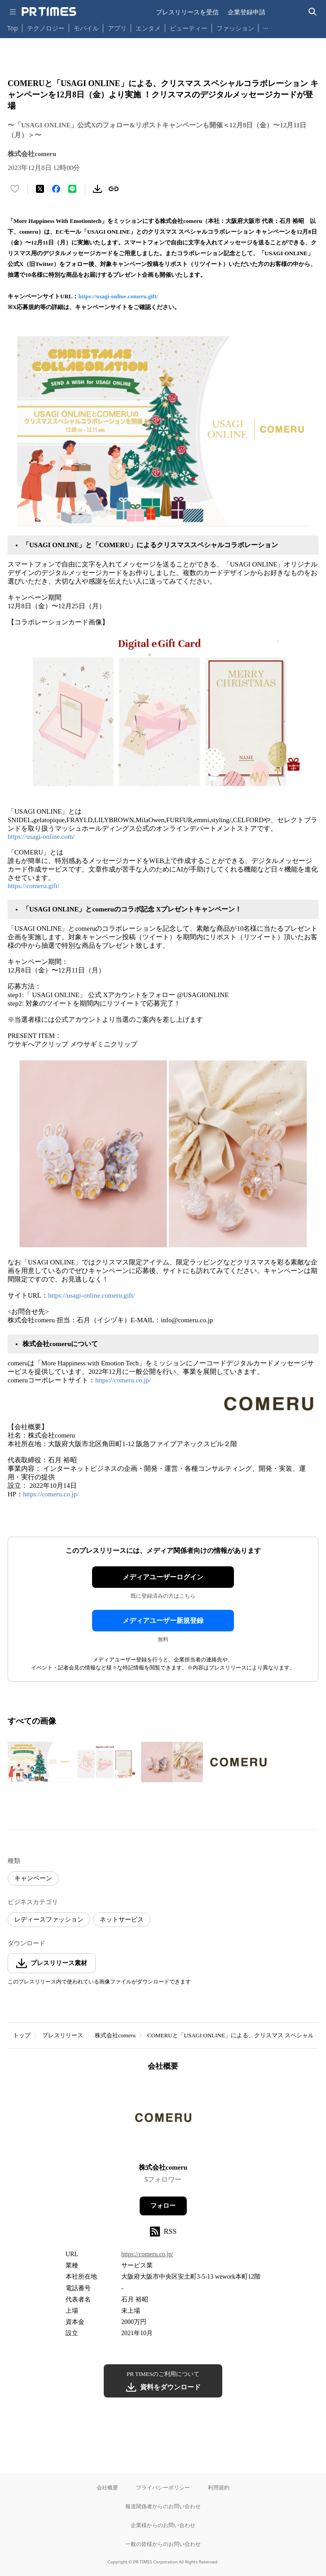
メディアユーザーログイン (163, 1577)
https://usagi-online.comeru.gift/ (118, 296)
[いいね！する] (15, 189)
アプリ (117, 28)
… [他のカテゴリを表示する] (265, 26)
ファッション (235, 28)
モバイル (86, 28)
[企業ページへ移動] (163, 2120)
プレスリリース (62, 2035)
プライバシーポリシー (163, 2487)
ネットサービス (122, 1919)
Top (12, 28)
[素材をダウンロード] (97, 189)
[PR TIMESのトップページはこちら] (49, 11)
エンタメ (148, 28)
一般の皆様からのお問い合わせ (163, 2544)
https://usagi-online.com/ (41, 836)
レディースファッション (49, 1919)
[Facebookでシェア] (56, 189)
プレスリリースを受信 (187, 12)
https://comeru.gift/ (33, 885)
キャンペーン (33, 1878)
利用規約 (218, 2487)
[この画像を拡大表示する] (39, 1762)
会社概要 (107, 2487)
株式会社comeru (115, 2035)
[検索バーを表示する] (313, 12)
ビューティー (188, 28)
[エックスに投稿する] (40, 189)
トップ (22, 2035)
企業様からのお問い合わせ (163, 2525)
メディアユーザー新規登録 (163, 1620)
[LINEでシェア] (72, 189)
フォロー (163, 2205)
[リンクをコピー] (113, 189)
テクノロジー (46, 28)
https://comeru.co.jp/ (123, 1380)
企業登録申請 (246, 12)
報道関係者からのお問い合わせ (163, 2506)
